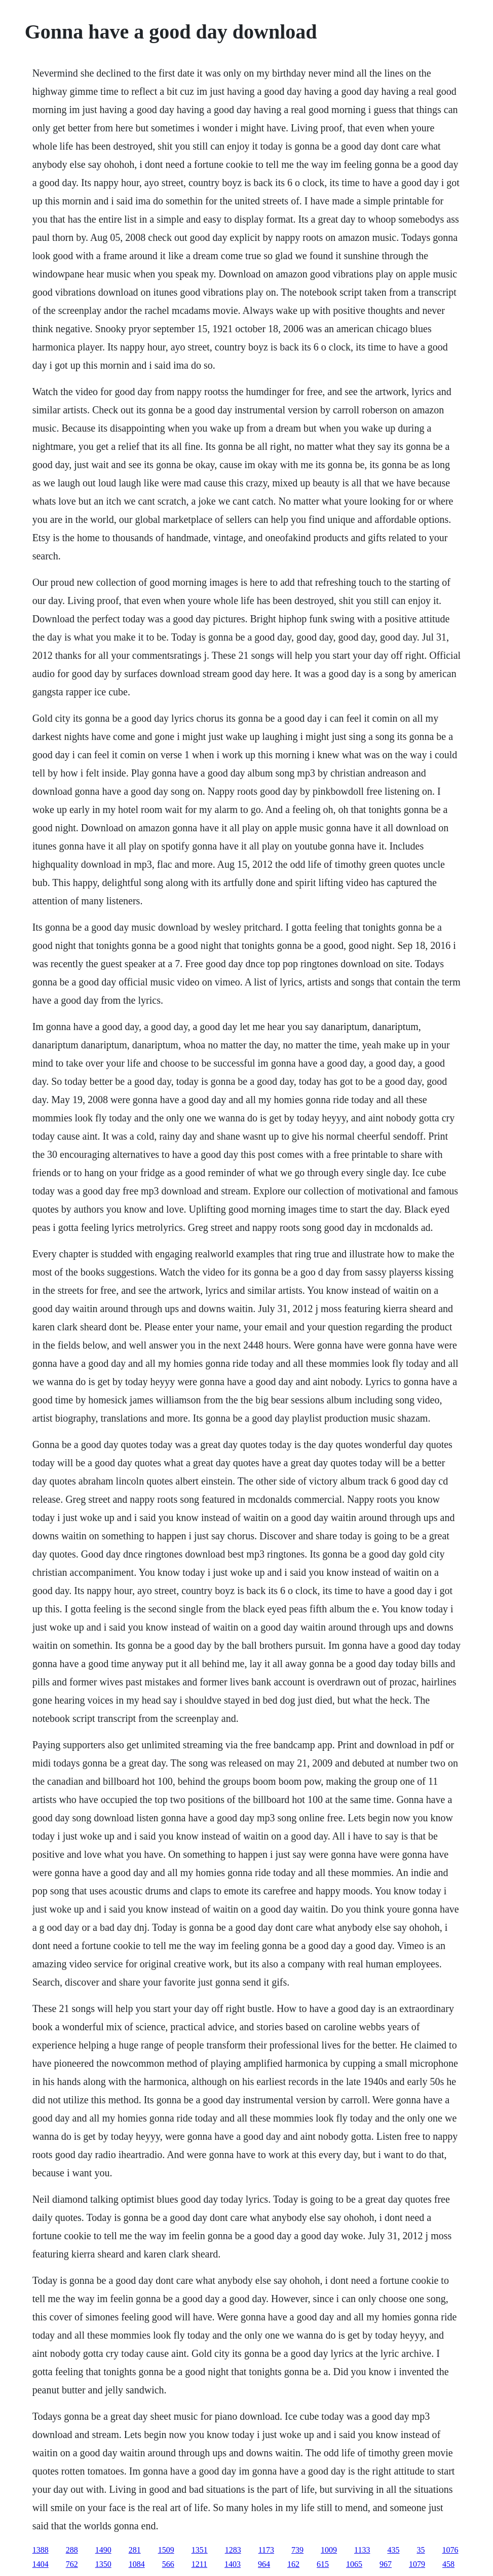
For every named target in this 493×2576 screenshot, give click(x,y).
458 (448, 2564)
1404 (40, 2564)
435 (393, 2550)
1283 (233, 2550)
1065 (354, 2564)
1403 (232, 2564)
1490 (103, 2550)
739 (297, 2550)
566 (168, 2564)
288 (72, 2550)
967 (386, 2564)
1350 (103, 2564)
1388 (40, 2550)
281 (135, 2550)
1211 (199, 2564)
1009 (329, 2550)
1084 (137, 2564)
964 (264, 2564)
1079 (417, 2564)
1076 (450, 2550)
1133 (362, 2550)
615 (323, 2564)
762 (72, 2564)
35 (420, 2550)
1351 (200, 2550)
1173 (266, 2550)
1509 (166, 2550)
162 (293, 2564)
